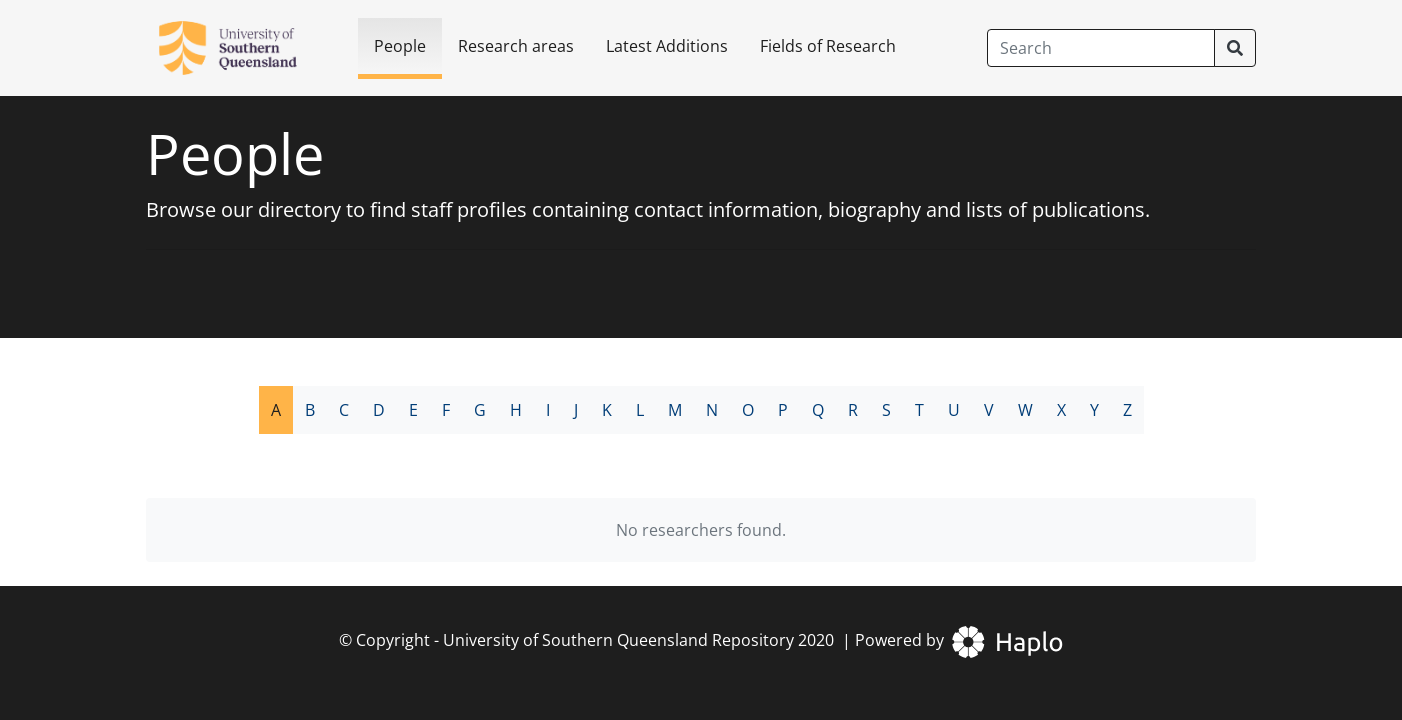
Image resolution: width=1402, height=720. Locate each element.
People (400, 46)
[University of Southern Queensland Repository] (240, 48)
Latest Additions (667, 46)
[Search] (1101, 48)
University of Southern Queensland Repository (618, 640)
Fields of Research (828, 46)
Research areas (516, 46)
